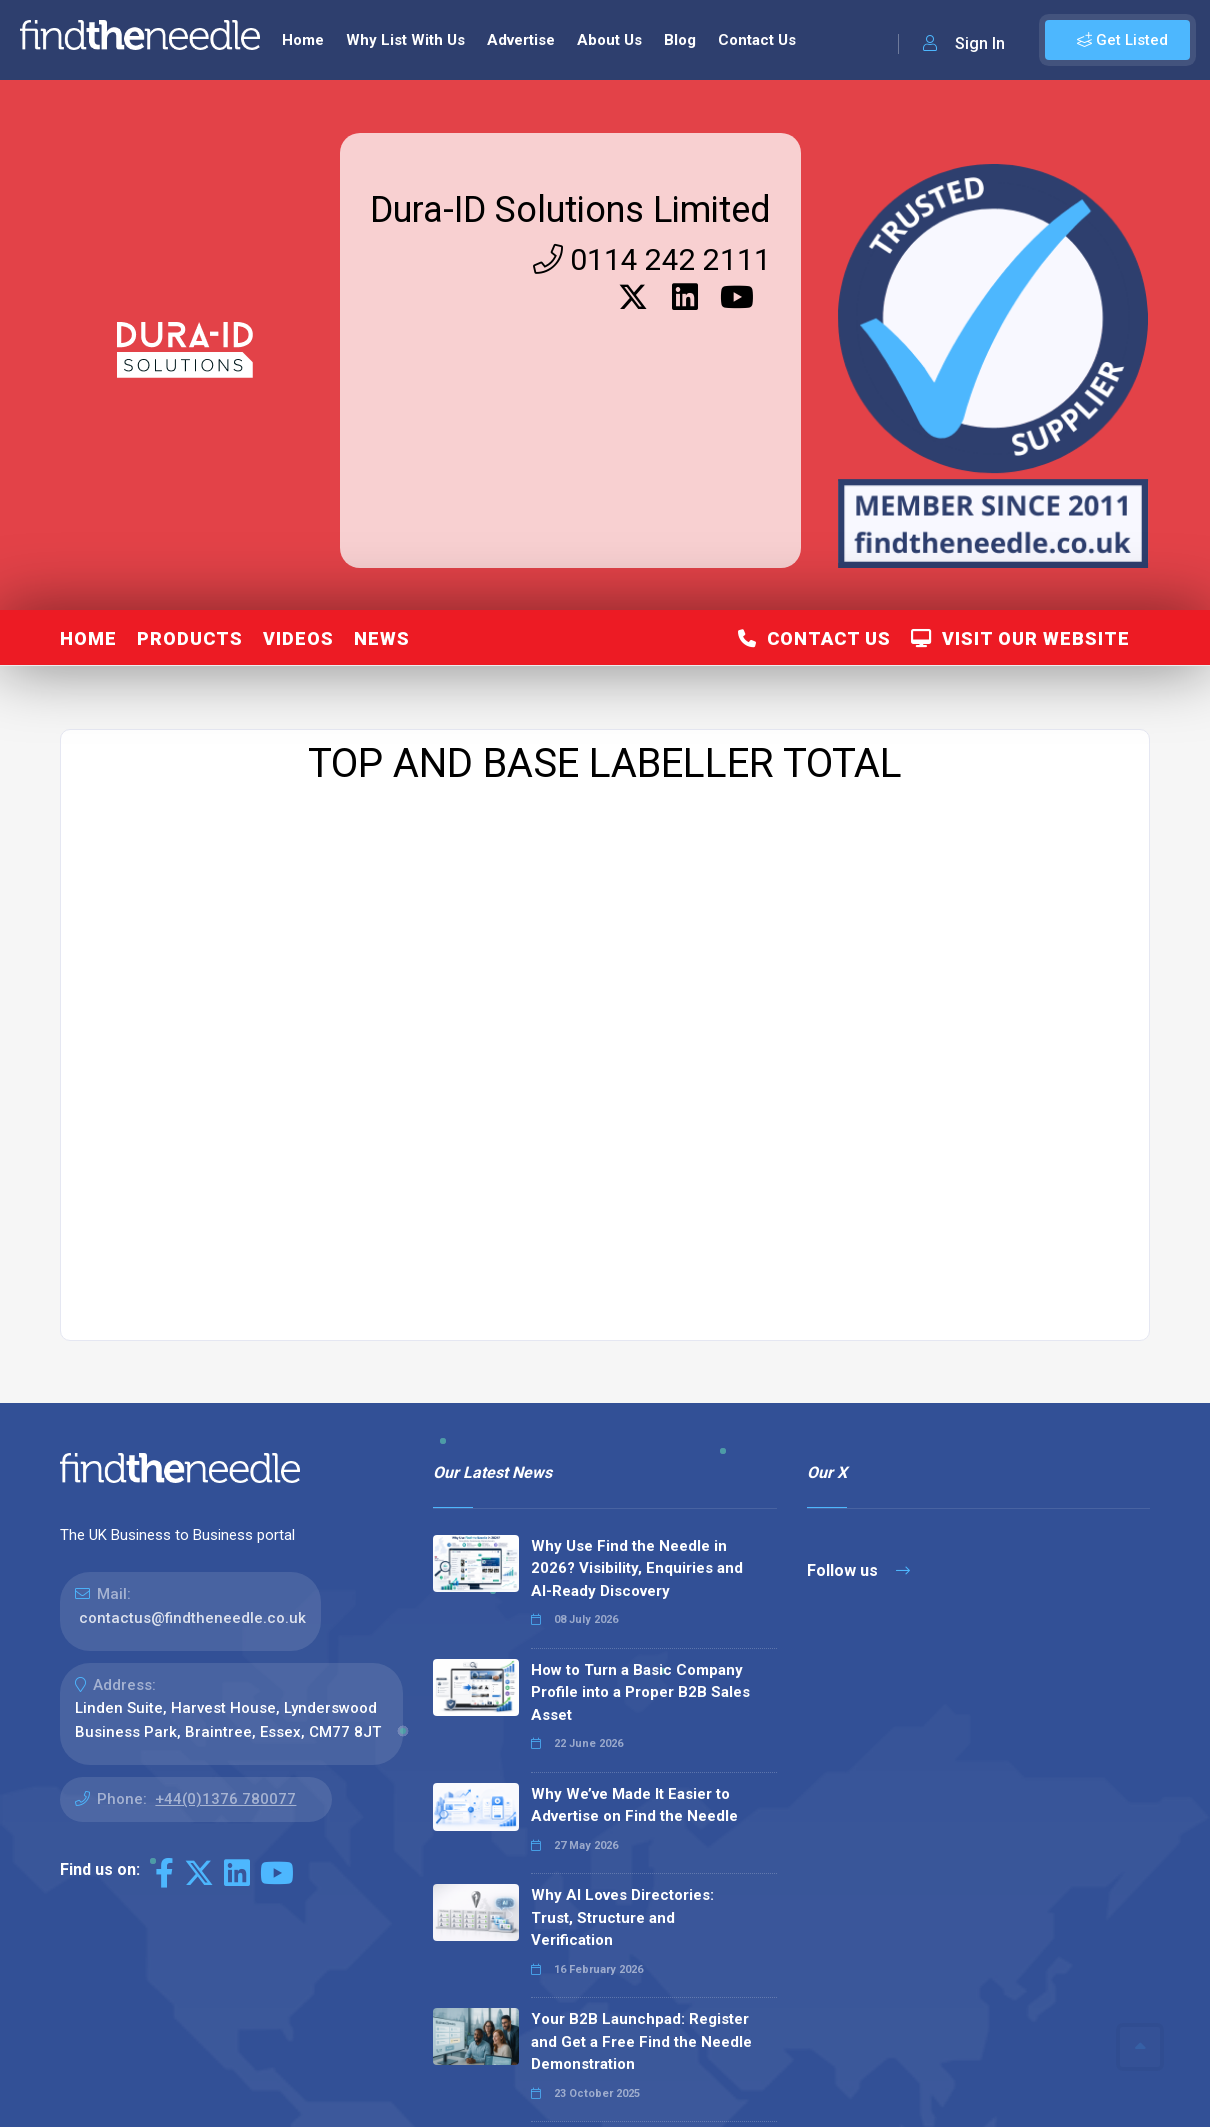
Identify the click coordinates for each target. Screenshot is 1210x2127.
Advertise (521, 40)
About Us (609, 40)
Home (303, 40)
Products (190, 638)
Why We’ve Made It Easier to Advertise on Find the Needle (634, 1805)
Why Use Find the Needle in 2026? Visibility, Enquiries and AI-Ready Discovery (637, 1568)
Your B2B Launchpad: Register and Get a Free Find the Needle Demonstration (641, 2041)
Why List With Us (405, 40)
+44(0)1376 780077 (225, 1799)
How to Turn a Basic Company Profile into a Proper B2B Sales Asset (640, 1692)
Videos (298, 638)
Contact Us (757, 40)
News (382, 638)
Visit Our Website (1020, 638)
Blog (680, 40)
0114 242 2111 (652, 259)
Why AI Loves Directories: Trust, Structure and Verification (622, 1917)
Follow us (858, 1570)
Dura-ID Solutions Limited (570, 210)
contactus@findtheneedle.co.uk (192, 1618)
